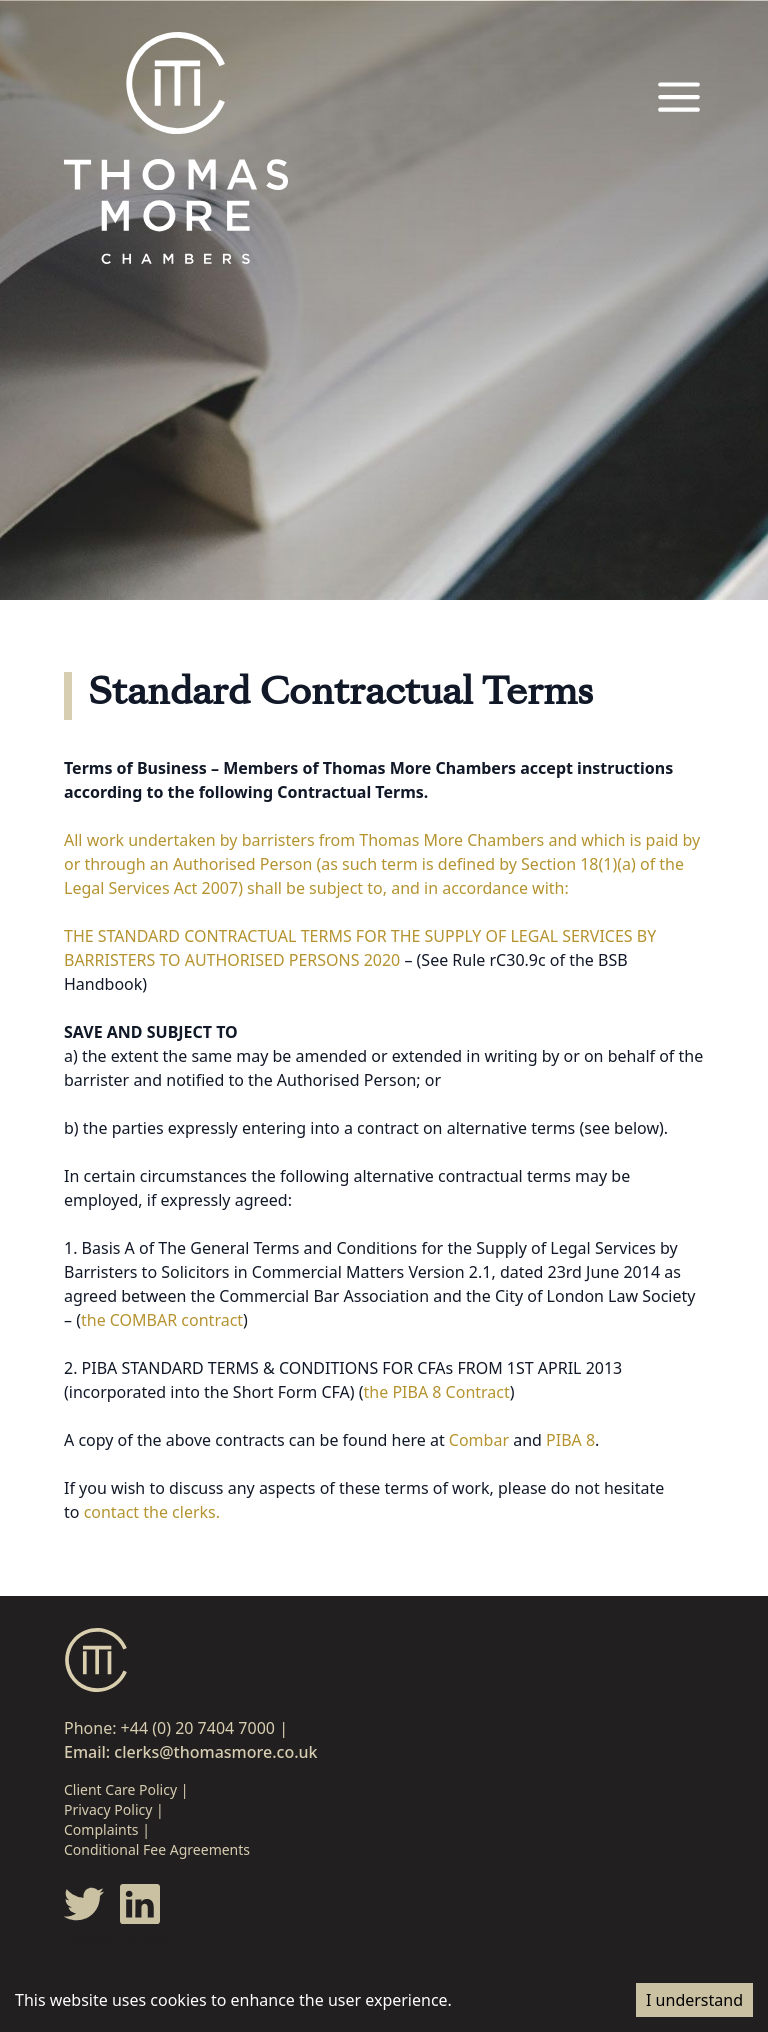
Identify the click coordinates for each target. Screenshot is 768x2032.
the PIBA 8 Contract (437, 1392)
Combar (479, 1440)
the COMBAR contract (162, 1320)
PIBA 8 (570, 1440)
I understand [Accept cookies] (694, 2000)
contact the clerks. (152, 1512)
